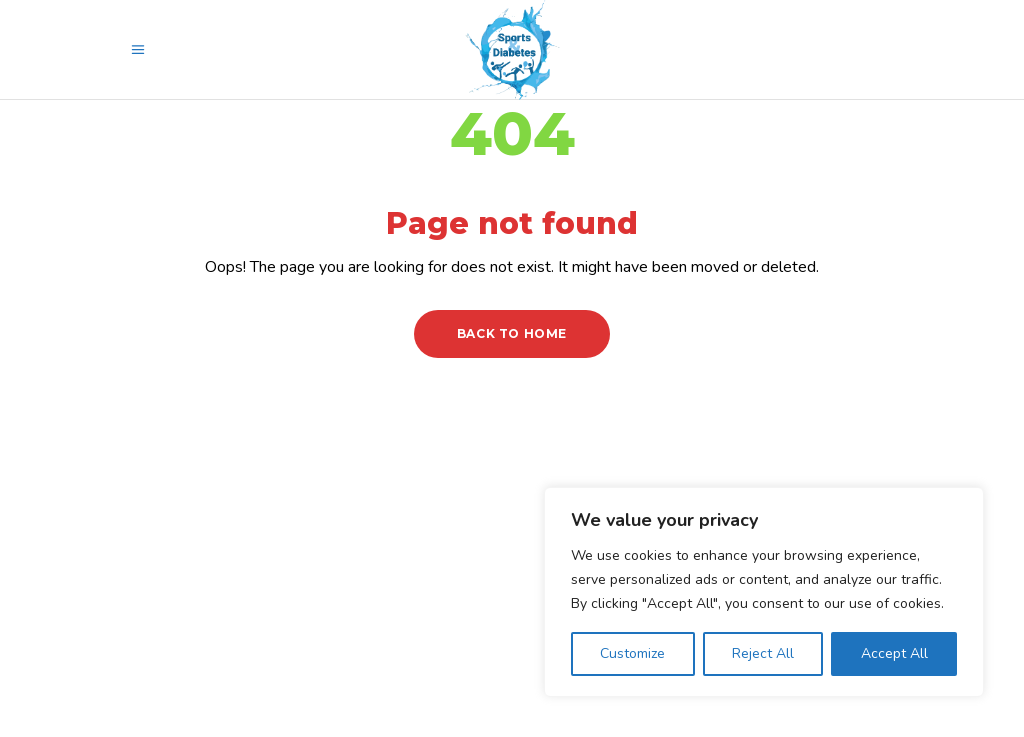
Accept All (894, 653)
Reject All (763, 653)
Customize (632, 653)
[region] (764, 592)
